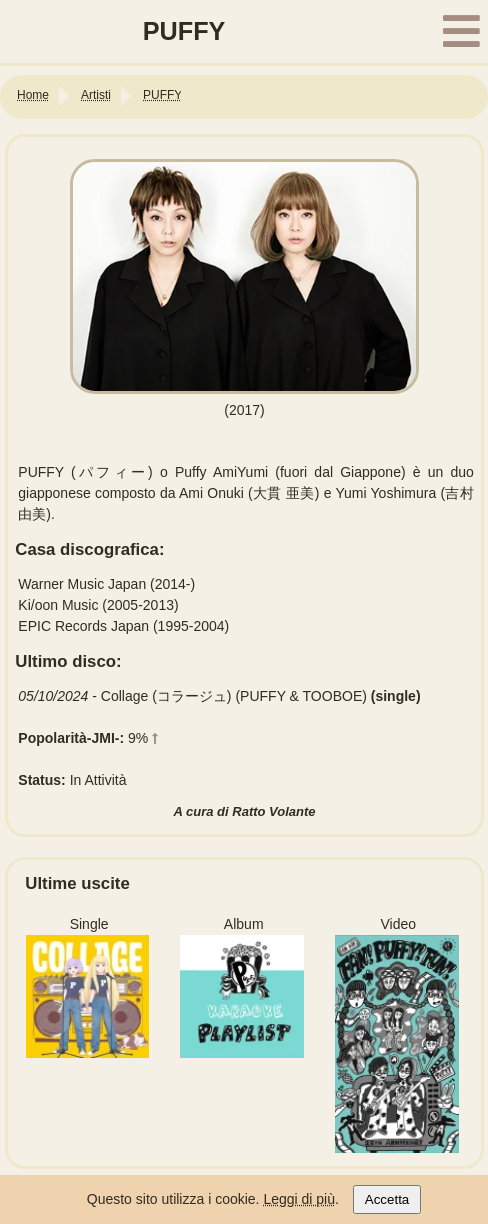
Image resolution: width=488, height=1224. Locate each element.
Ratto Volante (273, 811)
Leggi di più (299, 1199)
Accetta (387, 1199)
